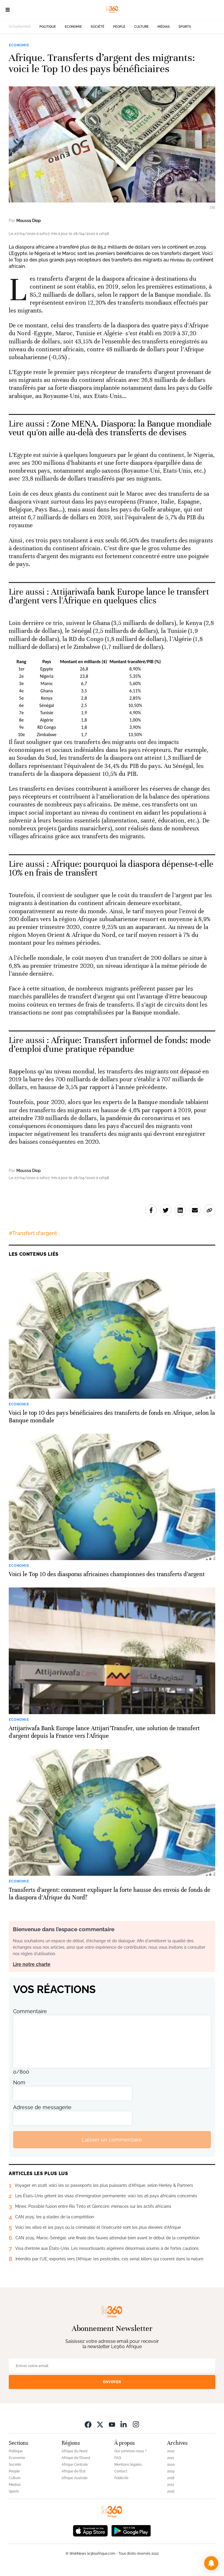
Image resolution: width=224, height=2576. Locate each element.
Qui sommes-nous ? (130, 2451)
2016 (170, 2491)
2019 (170, 2471)
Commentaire (30, 2011)
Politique (47, 27)
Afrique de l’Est (73, 2471)
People (119, 27)
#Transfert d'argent (33, 1233)
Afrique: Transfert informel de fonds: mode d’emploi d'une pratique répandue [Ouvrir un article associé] (110, 1044)
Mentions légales (128, 2465)
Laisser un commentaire (112, 2140)
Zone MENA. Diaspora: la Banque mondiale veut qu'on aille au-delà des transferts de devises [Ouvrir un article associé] (110, 428)
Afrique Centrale (75, 2465)
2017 (170, 2485)
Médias (164, 27)
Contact (120, 2471)
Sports (184, 27)
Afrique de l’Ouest (76, 2458)
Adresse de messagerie (42, 2107)
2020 (171, 2465)
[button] (211, 2563)
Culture (141, 27)
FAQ (117, 2458)
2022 (170, 2451)
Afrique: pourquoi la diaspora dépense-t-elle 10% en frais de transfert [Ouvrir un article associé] (111, 868)
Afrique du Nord (75, 2451)
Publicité (121, 2478)
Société (97, 27)
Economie (73, 27)
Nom (19, 2082)
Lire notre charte (31, 1964)
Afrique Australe (75, 2478)
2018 (170, 2478)
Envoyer (112, 2382)
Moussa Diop (28, 220)
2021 (170, 2458)
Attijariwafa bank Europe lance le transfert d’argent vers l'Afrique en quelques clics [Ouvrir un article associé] (109, 596)
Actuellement (20, 27)
